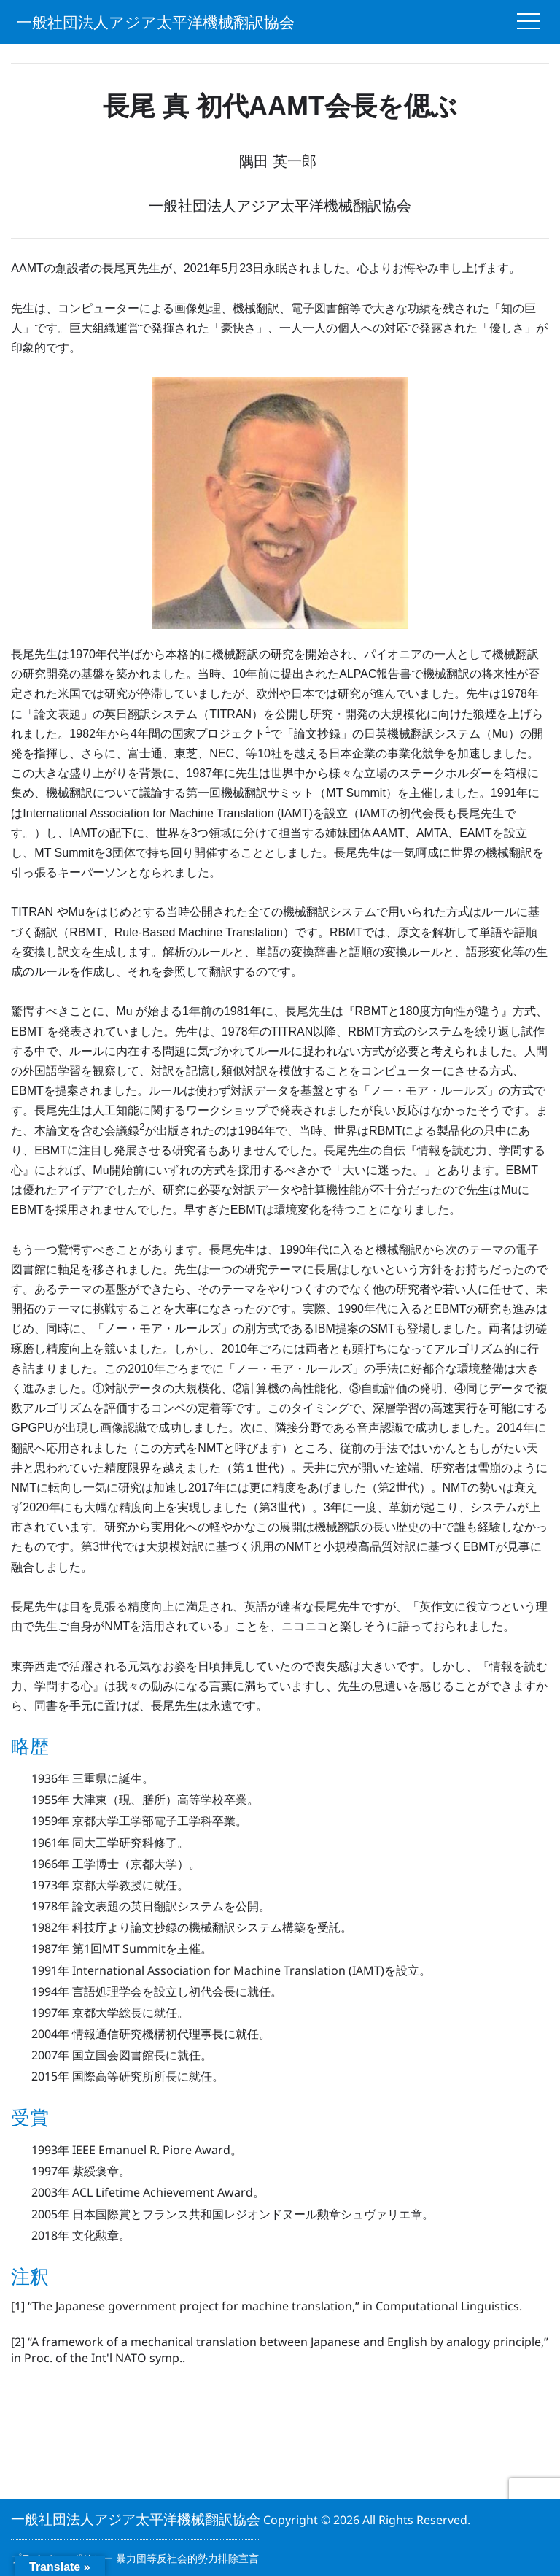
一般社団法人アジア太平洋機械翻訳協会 (156, 22)
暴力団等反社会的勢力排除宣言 (187, 2558)
